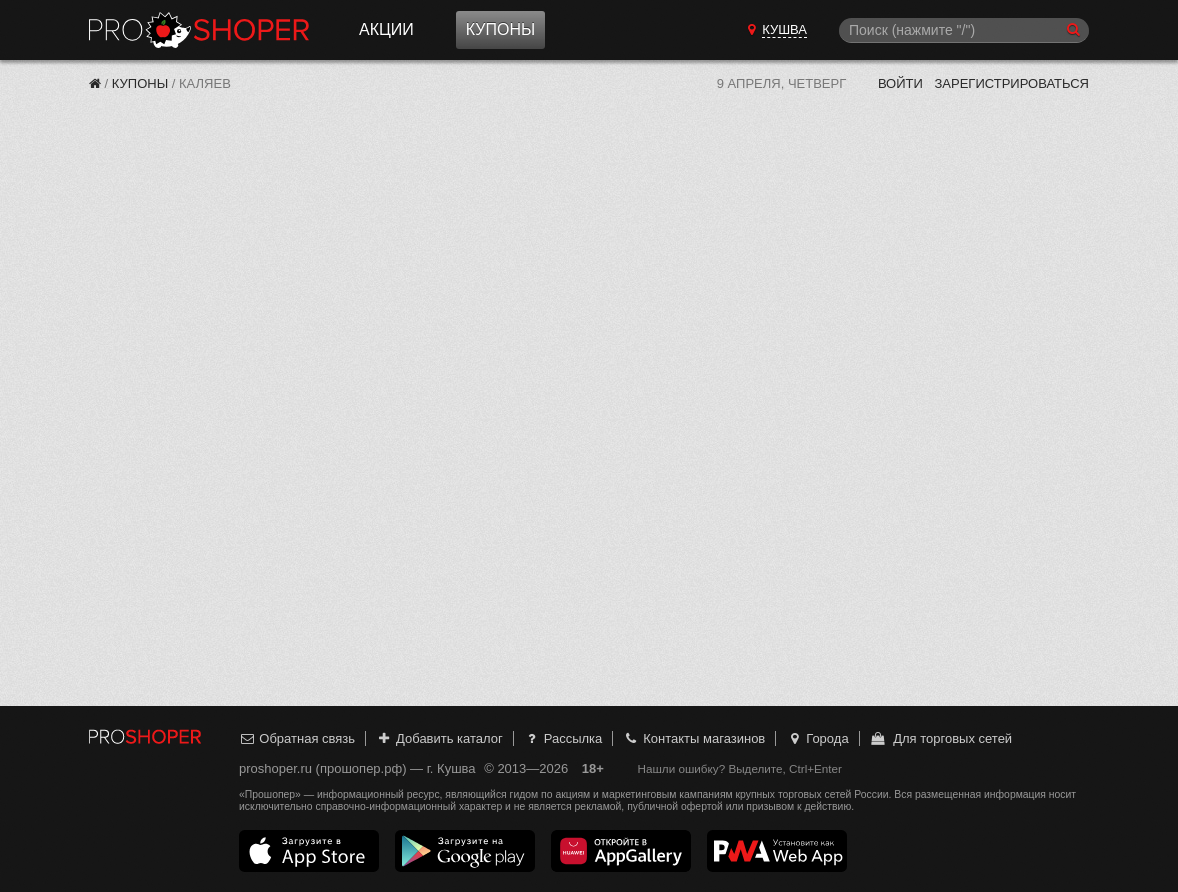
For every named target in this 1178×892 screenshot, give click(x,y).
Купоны (500, 29)
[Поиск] (964, 30)
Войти (900, 83)
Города (817, 738)
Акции (386, 29)
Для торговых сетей (940, 738)
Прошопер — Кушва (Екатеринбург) (199, 30)
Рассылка (562, 738)
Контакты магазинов (694, 738)
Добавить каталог (439, 738)
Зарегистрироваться (1011, 83)
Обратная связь (297, 738)
